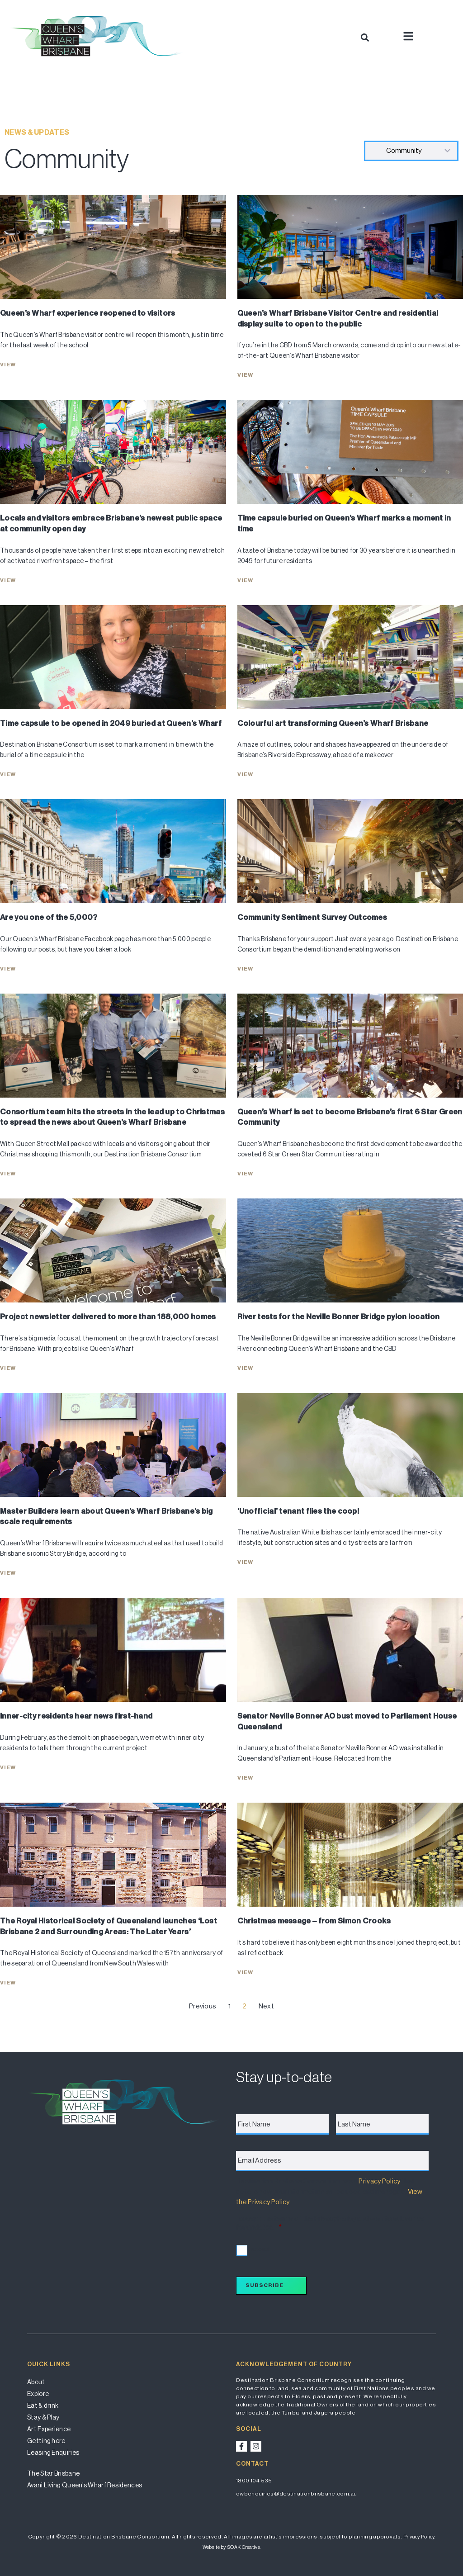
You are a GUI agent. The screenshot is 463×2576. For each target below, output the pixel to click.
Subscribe (264, 2285)
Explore (38, 2393)
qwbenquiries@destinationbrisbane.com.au (296, 2494)
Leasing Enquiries (53, 2452)
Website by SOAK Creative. (232, 2547)
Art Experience (49, 2429)
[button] (364, 37)
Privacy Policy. (419, 2537)
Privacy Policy (379, 2181)
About (36, 2382)
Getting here (46, 2440)
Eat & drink (42, 2405)
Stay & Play (43, 2417)
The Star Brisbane (53, 2473)
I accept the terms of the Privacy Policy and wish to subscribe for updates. (330, 2223)
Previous (202, 2006)
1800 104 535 (254, 2480)
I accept (258, 2249)
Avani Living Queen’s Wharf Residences (84, 2485)
